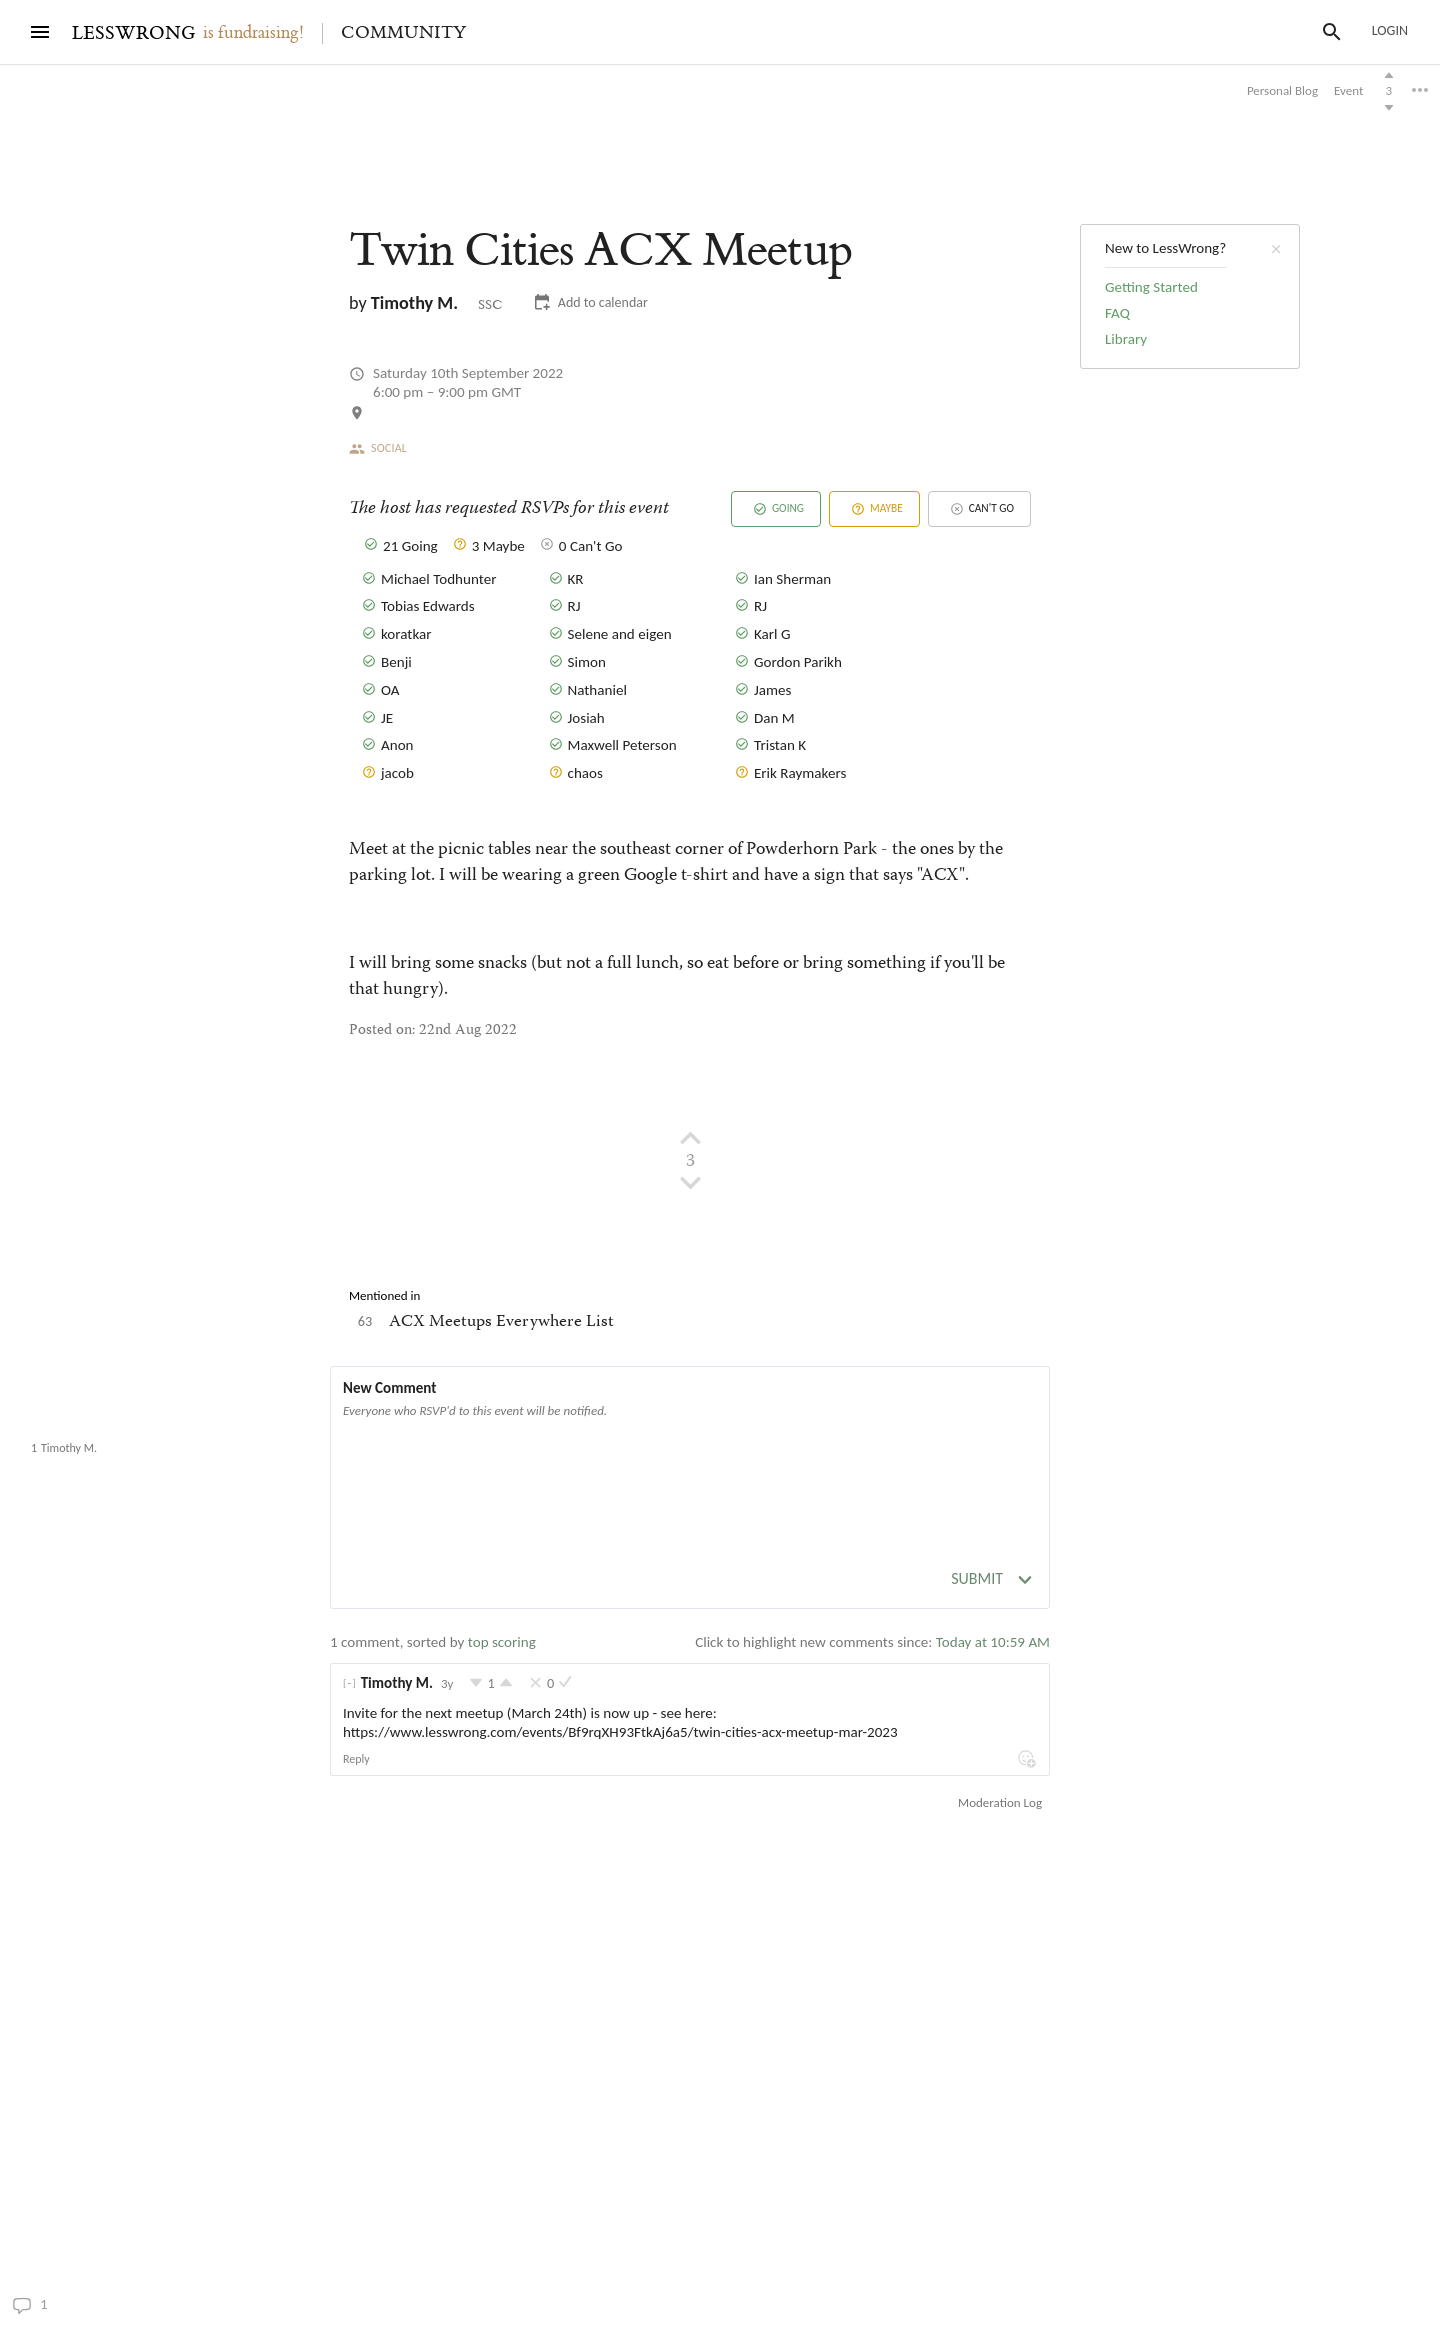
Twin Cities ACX (600, 250)
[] (349, 1683)
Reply (356, 1759)
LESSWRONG (133, 33)
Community (403, 33)
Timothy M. (414, 303)
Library (1126, 339)
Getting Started (1151, 287)
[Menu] (40, 32)
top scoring (502, 1642)
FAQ (1117, 313)
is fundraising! (253, 33)
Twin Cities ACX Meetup (119, 1403)
